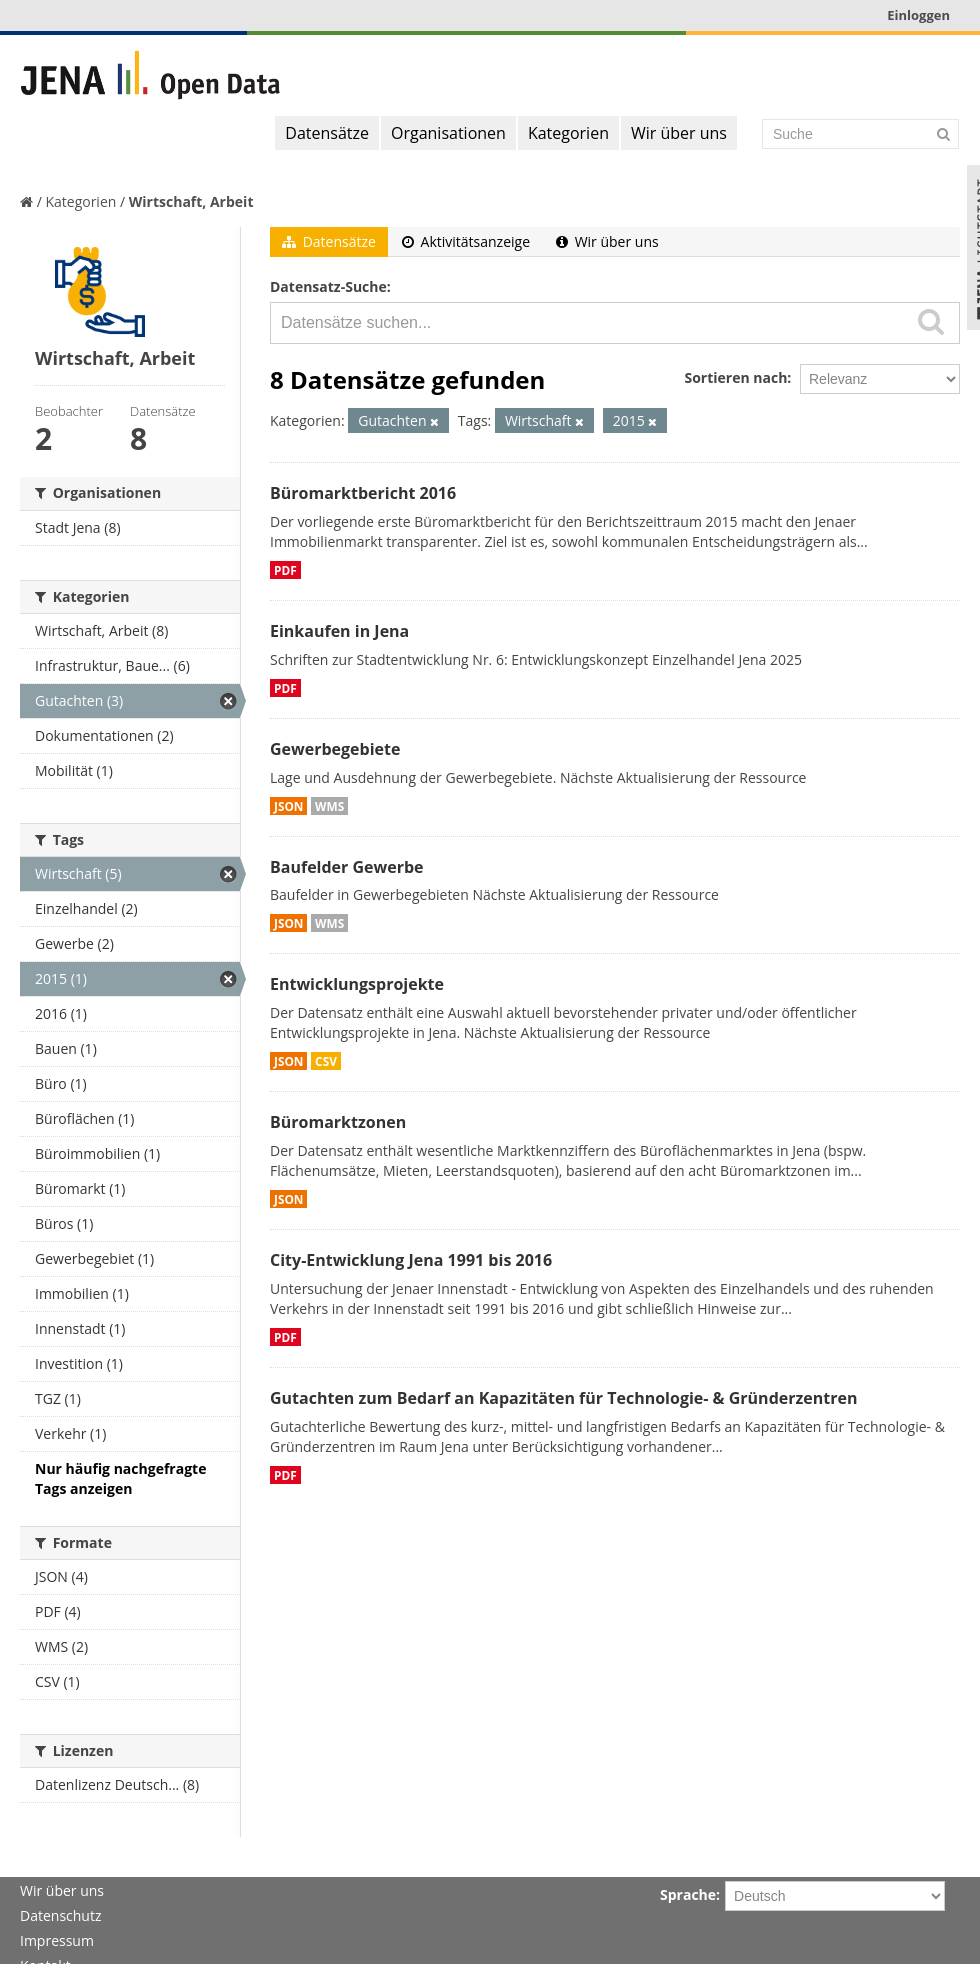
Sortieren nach (735, 377)
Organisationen (448, 133)
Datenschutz (60, 1915)
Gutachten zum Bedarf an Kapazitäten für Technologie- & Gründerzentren (563, 1398)
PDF (285, 570)
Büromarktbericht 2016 (363, 493)
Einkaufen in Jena (339, 631)
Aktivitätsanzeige (466, 241)
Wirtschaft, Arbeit (191, 201)
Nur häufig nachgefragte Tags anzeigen (120, 1478)
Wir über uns (679, 133)
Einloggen (918, 15)
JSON (288, 806)
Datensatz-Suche (328, 286)
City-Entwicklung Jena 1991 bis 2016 (411, 1260)
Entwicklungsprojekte (357, 984)
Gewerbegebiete (335, 749)
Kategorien (568, 133)
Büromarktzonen (338, 1122)
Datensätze (327, 133)
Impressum (57, 1940)
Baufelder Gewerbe (347, 867)
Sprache (688, 1894)
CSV (326, 1061)
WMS (329, 806)
